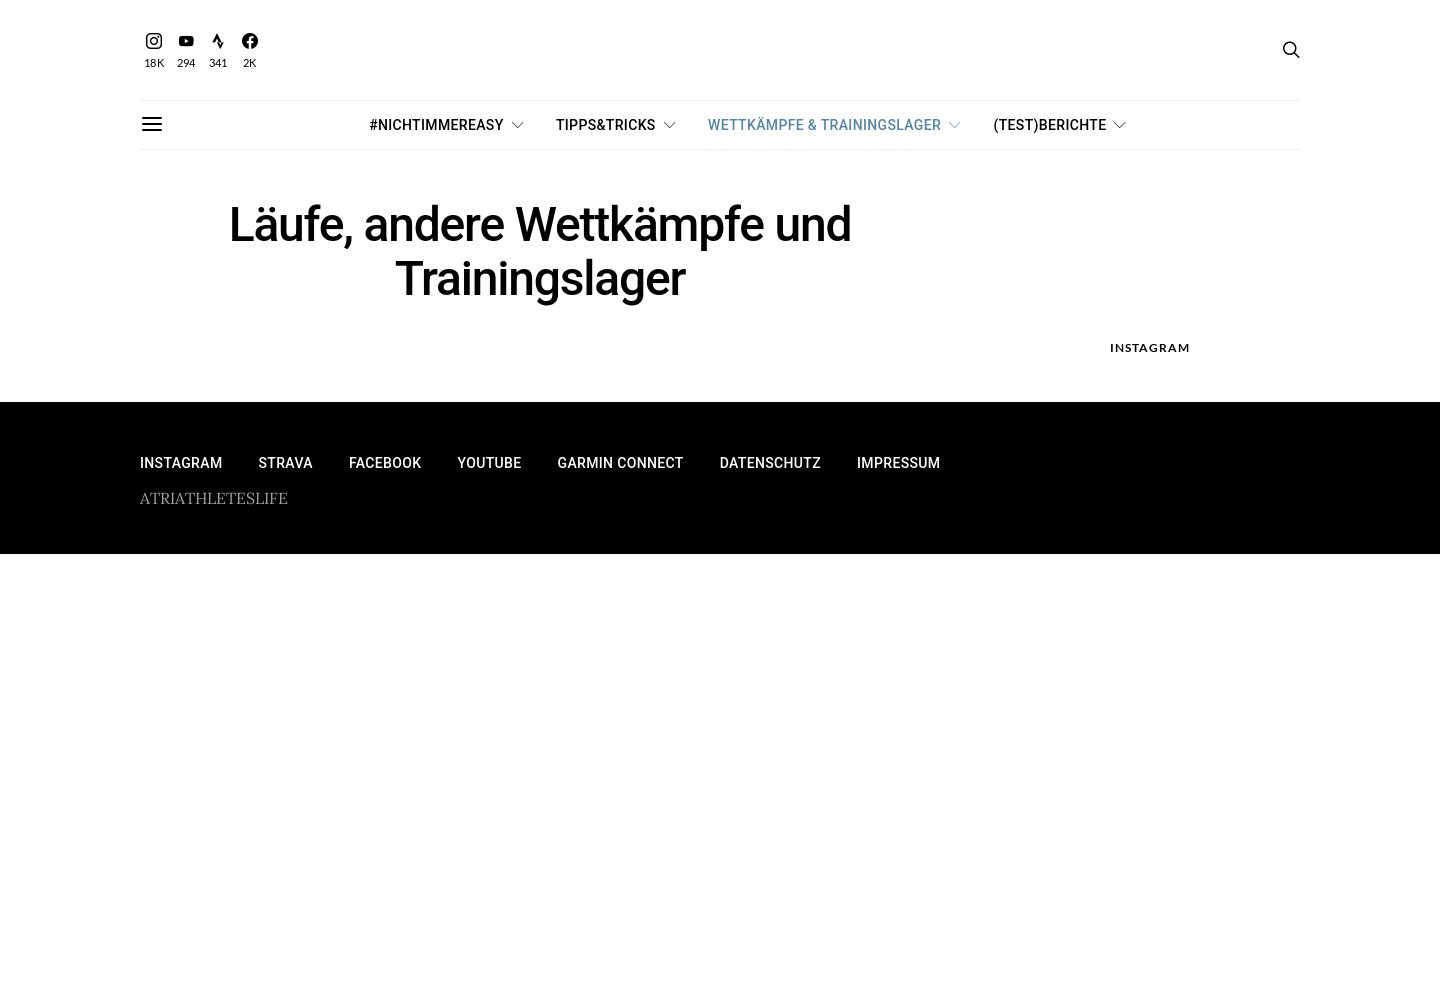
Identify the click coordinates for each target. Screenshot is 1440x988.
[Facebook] (250, 50)
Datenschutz (770, 463)
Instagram (181, 463)
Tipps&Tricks (606, 125)
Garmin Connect (621, 463)
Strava (285, 463)
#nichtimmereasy (436, 125)
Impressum (898, 463)
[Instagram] (154, 50)
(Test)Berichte (1050, 125)
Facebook (385, 463)
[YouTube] (186, 50)
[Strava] (218, 50)
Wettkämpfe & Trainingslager (824, 125)
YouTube (489, 463)
